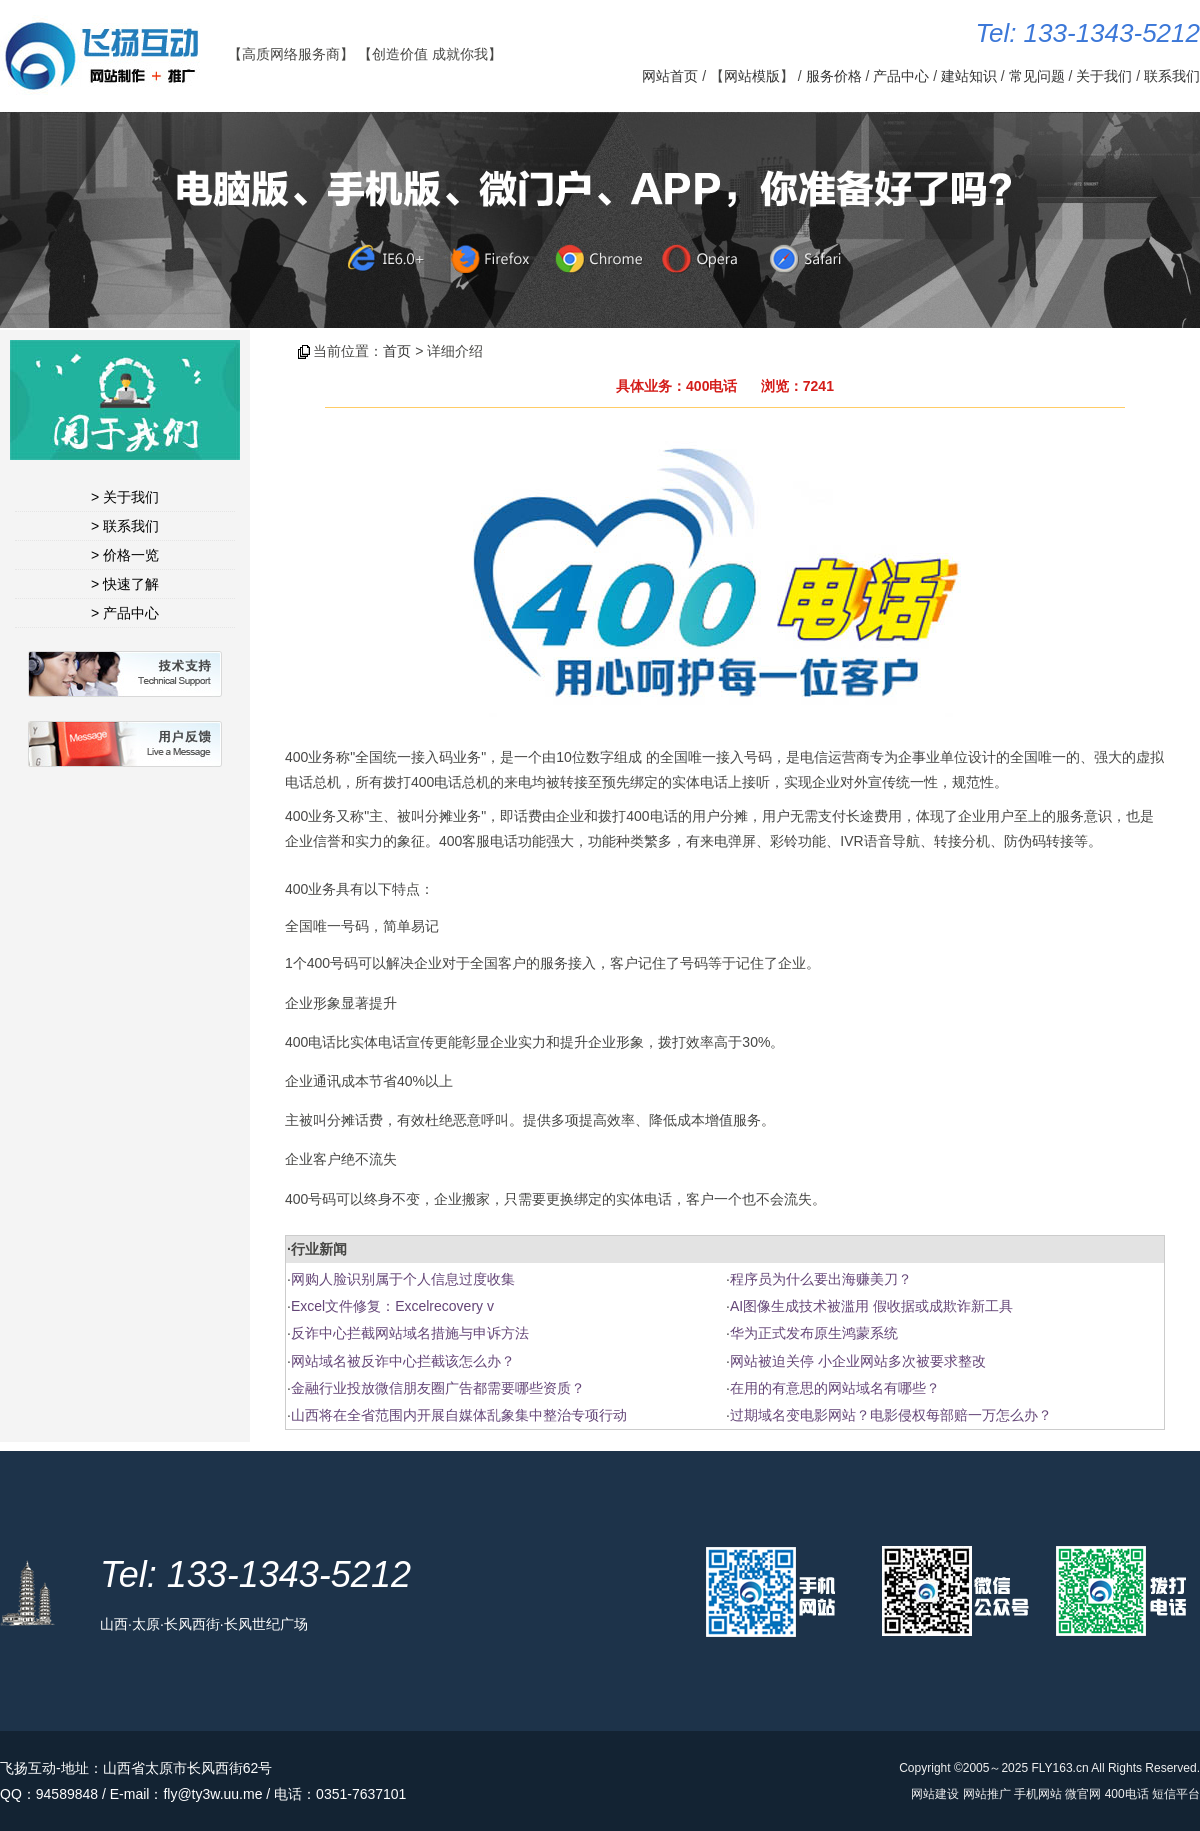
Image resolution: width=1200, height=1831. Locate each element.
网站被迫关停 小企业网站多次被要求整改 (858, 1361)
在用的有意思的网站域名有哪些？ (835, 1388)
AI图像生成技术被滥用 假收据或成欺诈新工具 (871, 1306)
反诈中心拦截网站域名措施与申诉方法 (410, 1333)
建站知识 (969, 76)
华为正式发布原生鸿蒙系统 (814, 1333)
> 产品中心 (125, 613)
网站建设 (935, 1794)
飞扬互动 (28, 1768)
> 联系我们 (125, 526)
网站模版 (752, 76)
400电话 (1127, 1794)
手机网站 (1038, 1794)
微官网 (1083, 1794)
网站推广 (987, 1794)
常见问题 (1037, 76)
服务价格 (834, 76)
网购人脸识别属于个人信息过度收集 (403, 1279)
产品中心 (901, 76)
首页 (397, 351)
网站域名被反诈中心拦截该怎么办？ (403, 1361)
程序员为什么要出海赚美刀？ (821, 1279)
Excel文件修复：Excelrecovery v (392, 1306)
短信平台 (1176, 1794)
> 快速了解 (125, 584)
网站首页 (670, 76)
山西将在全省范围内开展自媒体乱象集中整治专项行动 (459, 1415)
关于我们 (1104, 76)
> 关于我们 (125, 497)
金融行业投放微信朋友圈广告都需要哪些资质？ (438, 1388)
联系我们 (1172, 76)
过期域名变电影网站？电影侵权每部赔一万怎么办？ (891, 1415)
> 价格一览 (125, 555)
